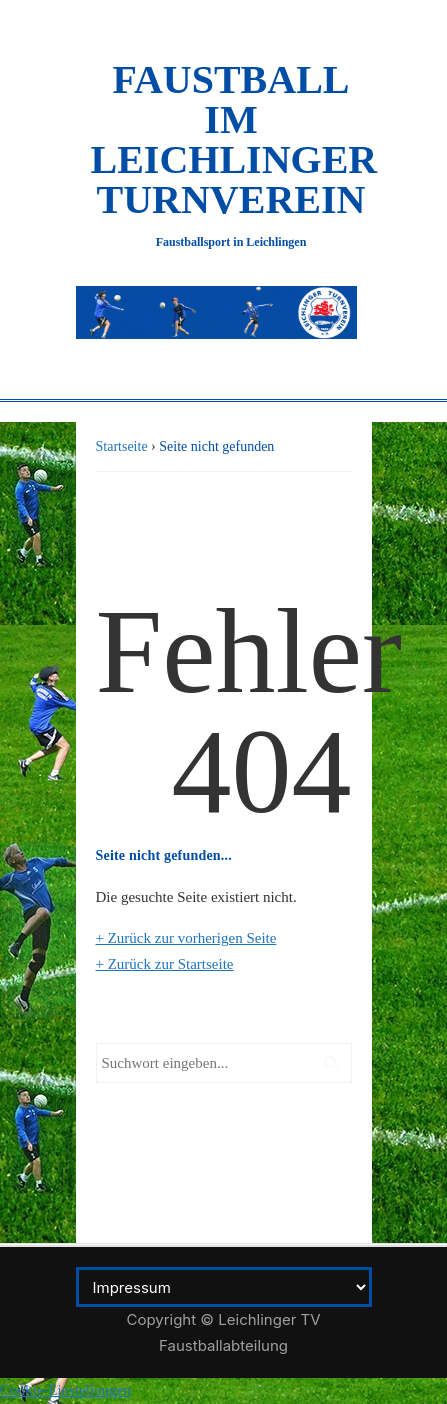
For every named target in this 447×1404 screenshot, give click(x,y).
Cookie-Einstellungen (65, 1390)
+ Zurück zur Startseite (165, 964)
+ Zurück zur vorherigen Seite (186, 938)
